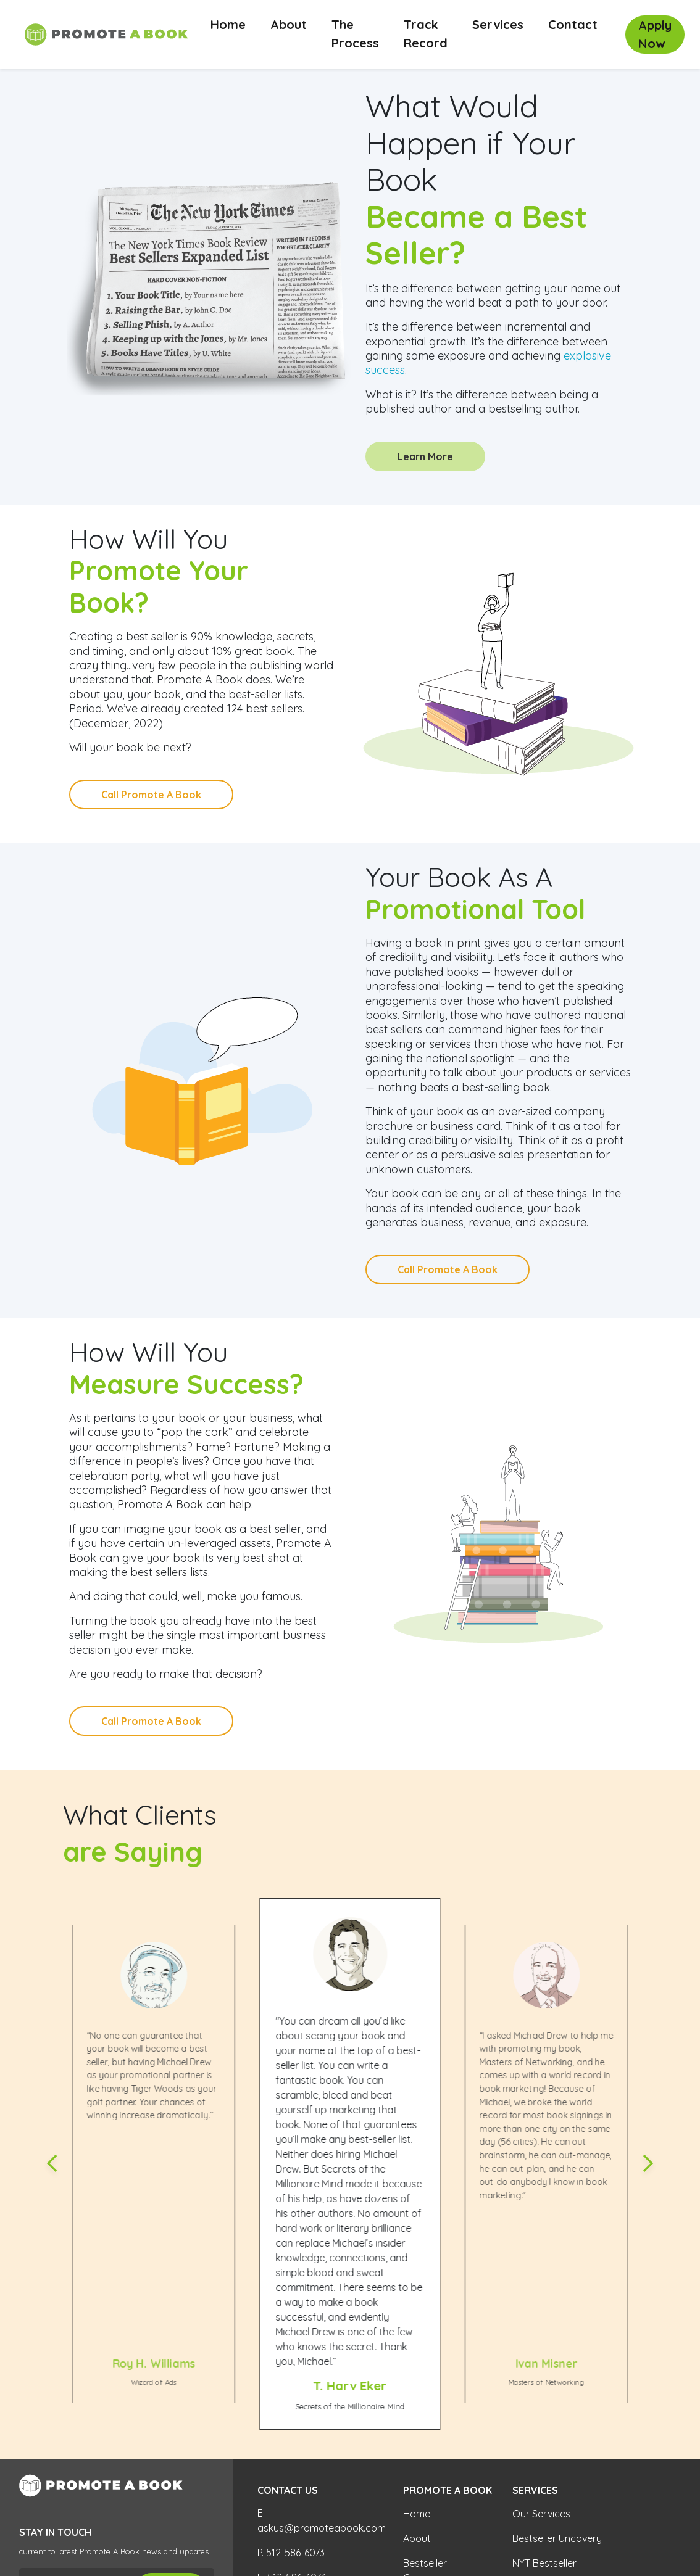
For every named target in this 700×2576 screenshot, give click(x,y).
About (288, 24)
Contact (573, 24)
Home (234, 23)
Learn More (425, 456)
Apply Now (655, 34)
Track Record (426, 34)
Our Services (541, 2514)
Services (497, 24)
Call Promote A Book (151, 794)
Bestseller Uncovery (557, 2538)
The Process (355, 34)
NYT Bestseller (544, 2563)
